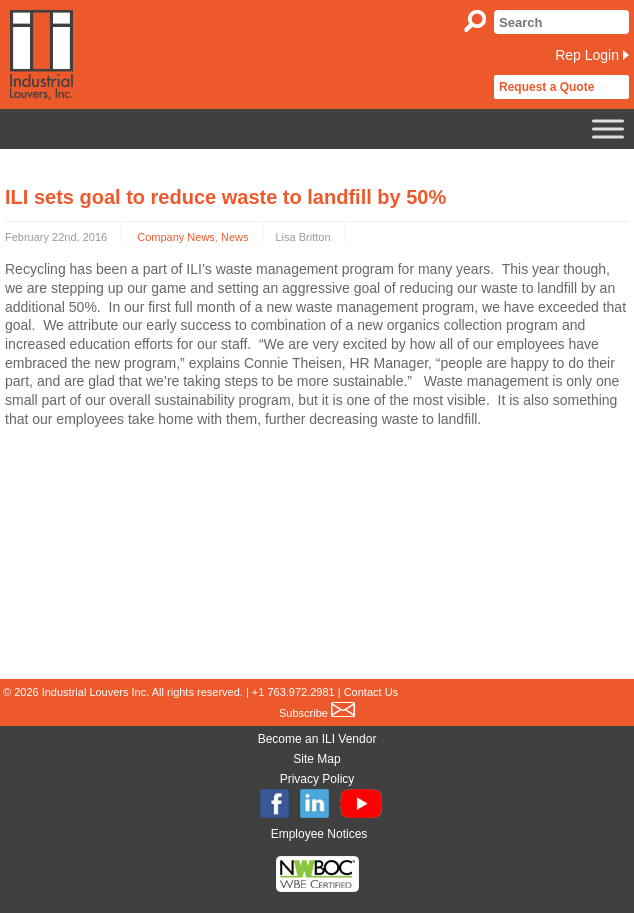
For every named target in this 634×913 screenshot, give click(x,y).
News (235, 237)
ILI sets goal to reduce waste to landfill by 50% (225, 197)
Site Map (316, 759)
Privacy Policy (317, 779)
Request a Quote (546, 87)
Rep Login (587, 55)
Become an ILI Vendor (317, 739)
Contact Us (371, 692)
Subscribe (317, 713)
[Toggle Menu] (608, 128)
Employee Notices (319, 834)
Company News (176, 237)
